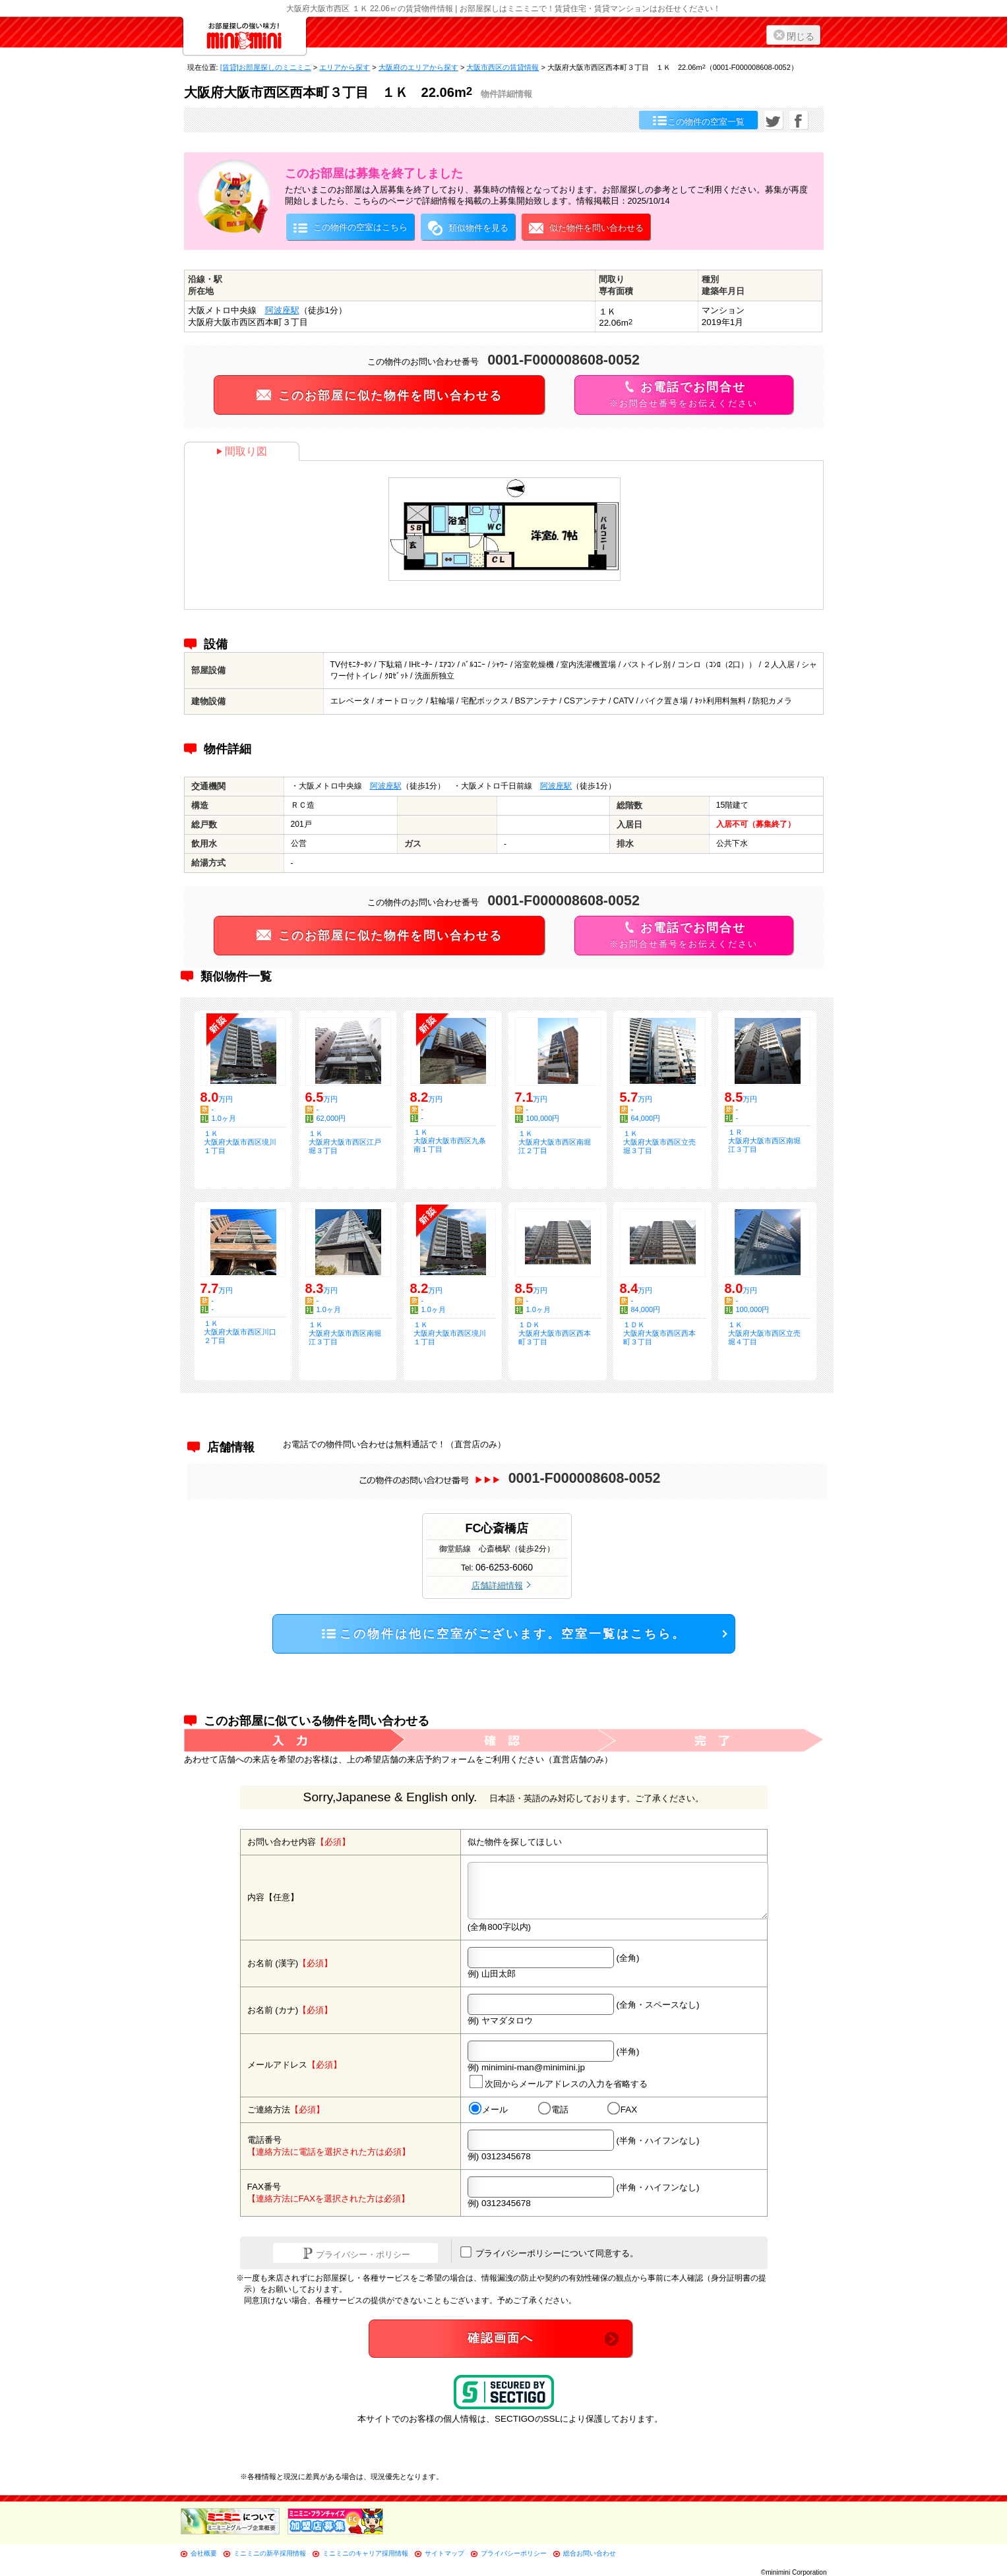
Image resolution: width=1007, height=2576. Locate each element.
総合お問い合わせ (589, 2553)
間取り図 (241, 451)
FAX (622, 2109)
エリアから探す (344, 67)
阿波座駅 (282, 310)
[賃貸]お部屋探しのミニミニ (265, 67)
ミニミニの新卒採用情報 (269, 2553)
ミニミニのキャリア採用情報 (365, 2553)
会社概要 (204, 2553)
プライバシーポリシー (514, 2553)
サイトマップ (444, 2553)
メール (487, 2109)
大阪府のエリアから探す (418, 67)
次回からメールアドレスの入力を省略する (558, 2081)
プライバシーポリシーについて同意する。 (549, 2252)
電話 (552, 2109)
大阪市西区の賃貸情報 (502, 67)
